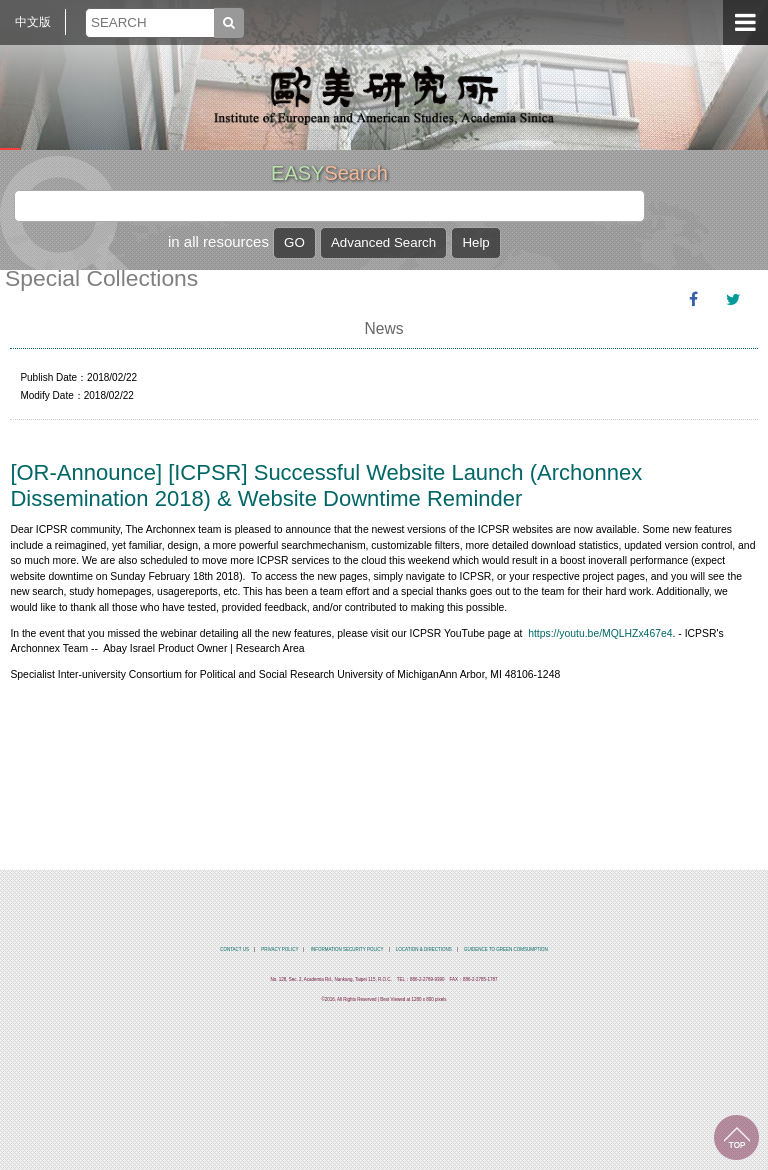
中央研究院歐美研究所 (384, 95)
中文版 (33, 22)
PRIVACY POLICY (279, 949)
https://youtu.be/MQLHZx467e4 (600, 633)
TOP (736, 1137)
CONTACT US (234, 949)
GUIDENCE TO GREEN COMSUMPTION (506, 949)
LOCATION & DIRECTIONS (424, 949)
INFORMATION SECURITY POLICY (347, 949)
